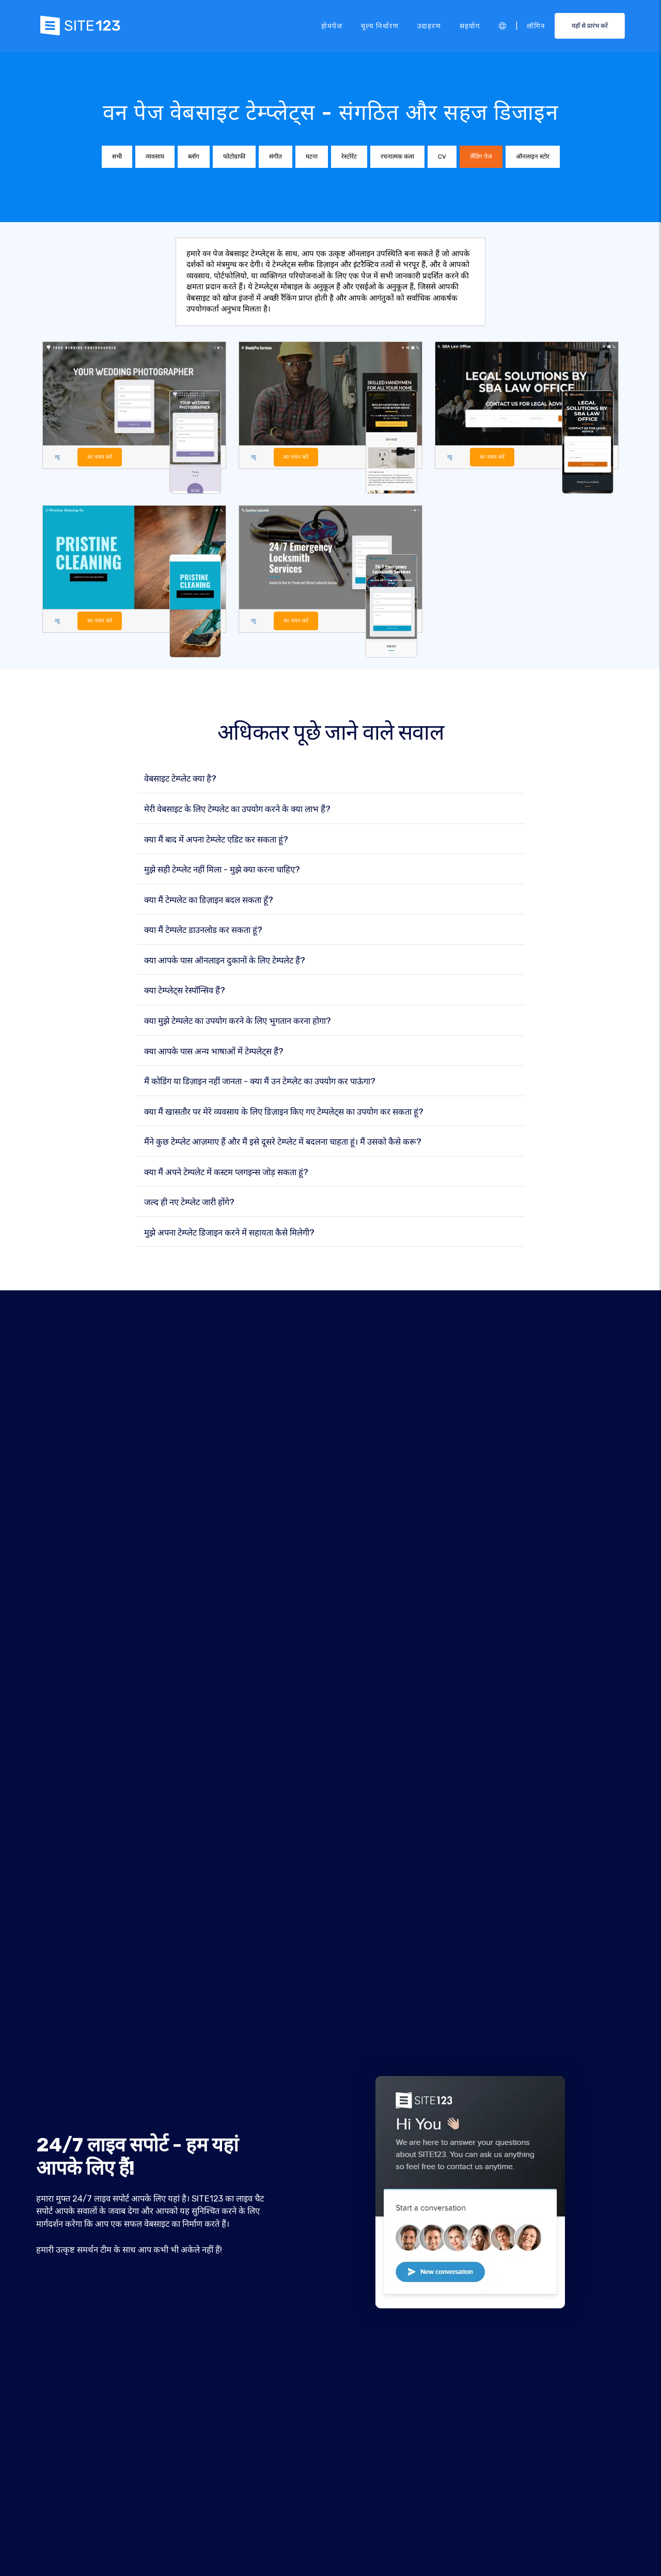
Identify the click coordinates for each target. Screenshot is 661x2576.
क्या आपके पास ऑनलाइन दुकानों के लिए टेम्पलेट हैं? (224, 960)
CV (442, 156)
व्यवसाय (155, 156)
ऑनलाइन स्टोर (532, 156)
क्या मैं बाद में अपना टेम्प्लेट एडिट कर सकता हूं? (216, 840)
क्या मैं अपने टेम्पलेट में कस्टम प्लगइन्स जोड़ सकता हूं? (226, 1172)
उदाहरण (429, 25)
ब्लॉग (193, 156)
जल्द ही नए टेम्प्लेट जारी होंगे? (189, 1203)
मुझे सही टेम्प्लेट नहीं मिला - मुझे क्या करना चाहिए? (222, 870)
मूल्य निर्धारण (380, 25)
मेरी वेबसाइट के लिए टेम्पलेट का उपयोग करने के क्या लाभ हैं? (237, 810)
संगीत (275, 156)
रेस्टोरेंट (349, 156)
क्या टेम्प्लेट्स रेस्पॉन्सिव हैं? (184, 991)
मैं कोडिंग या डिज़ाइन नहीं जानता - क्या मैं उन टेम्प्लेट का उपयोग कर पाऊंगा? (259, 1082)
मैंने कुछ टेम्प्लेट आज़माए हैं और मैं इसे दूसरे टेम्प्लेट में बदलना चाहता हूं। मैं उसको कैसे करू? (282, 1142)
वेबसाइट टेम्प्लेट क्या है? (180, 779)
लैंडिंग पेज (481, 156)
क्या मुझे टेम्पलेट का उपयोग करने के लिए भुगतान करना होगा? (237, 1021)
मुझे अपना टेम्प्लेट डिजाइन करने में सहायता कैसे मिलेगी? (229, 1233)
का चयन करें (100, 457)
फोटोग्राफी (234, 156)
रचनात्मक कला (397, 156)
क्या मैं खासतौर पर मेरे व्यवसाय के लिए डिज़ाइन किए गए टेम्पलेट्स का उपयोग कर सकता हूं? (283, 1112)
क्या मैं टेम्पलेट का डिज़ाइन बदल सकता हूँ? (208, 900)
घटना (312, 156)
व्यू (57, 457)
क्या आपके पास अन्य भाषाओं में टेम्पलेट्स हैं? (214, 1051)
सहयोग (470, 25)
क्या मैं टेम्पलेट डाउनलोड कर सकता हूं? (203, 930)
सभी (117, 156)
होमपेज (331, 25)
